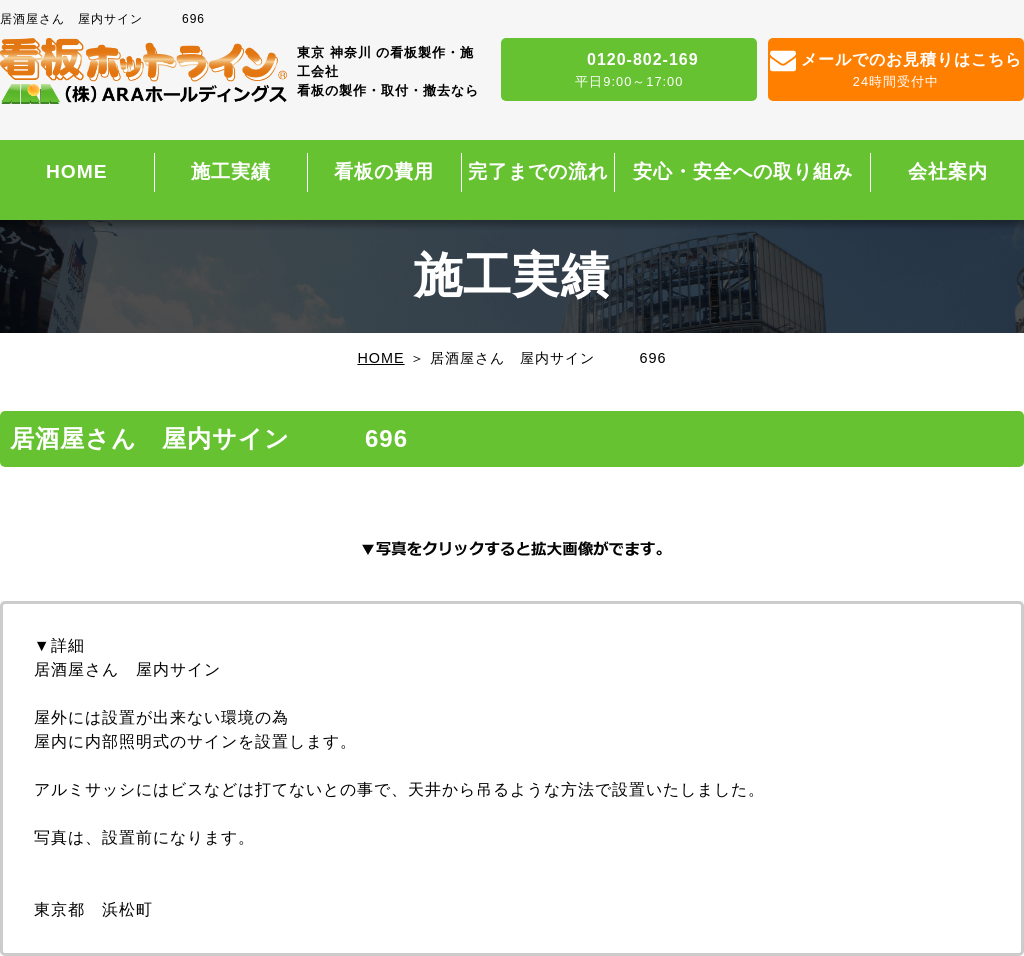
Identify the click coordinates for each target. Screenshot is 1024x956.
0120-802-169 (629, 71)
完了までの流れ (538, 171)
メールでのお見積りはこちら (896, 71)
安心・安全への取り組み (743, 171)
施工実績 (231, 171)
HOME (77, 171)
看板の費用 (384, 171)
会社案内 (948, 171)
